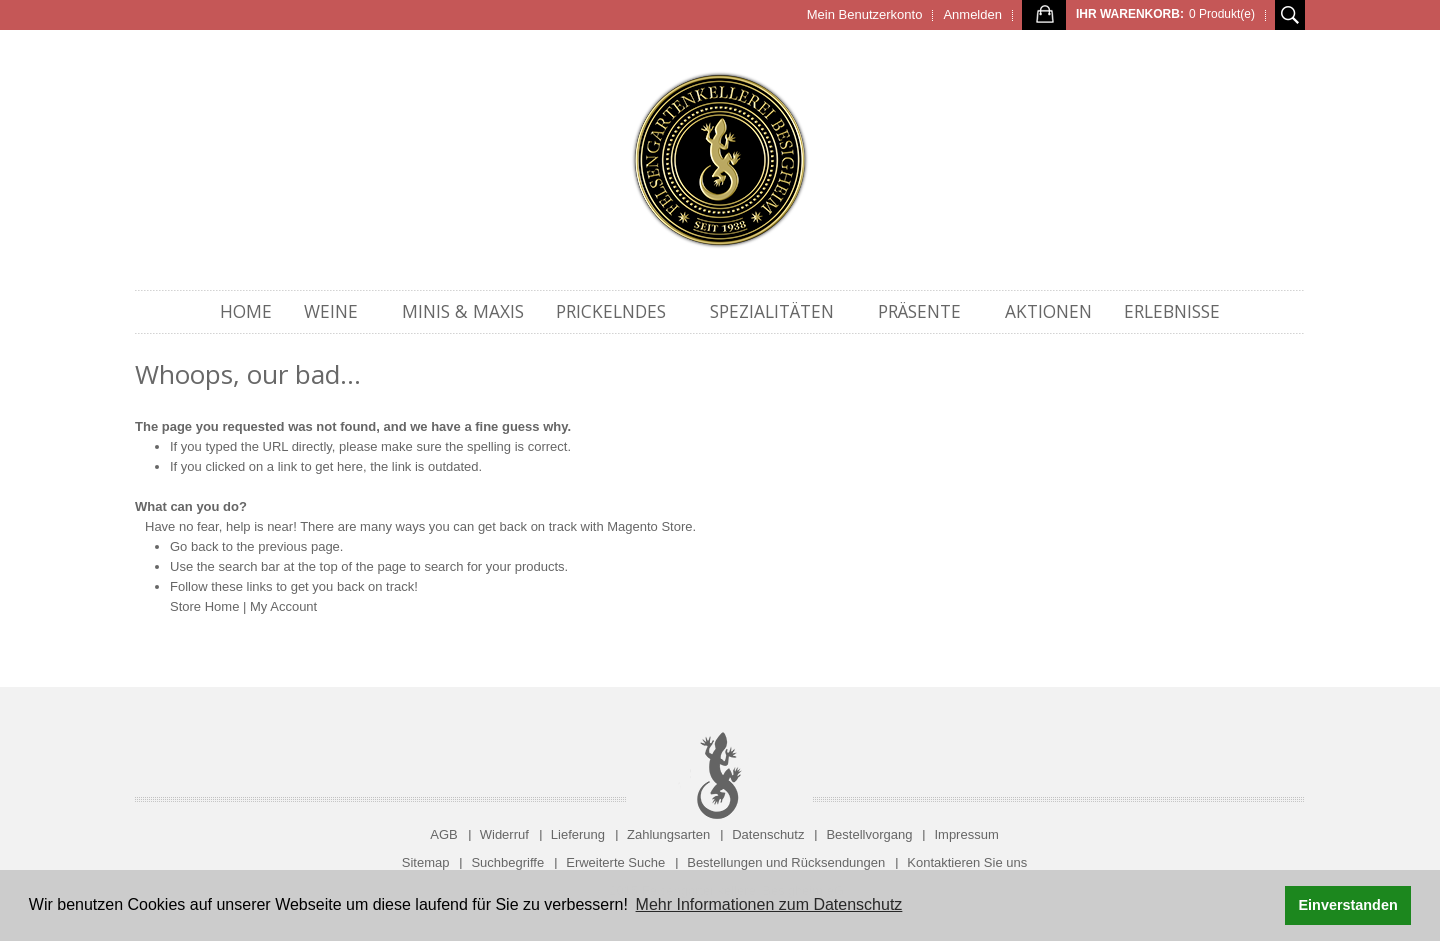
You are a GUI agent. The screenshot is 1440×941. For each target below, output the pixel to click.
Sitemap (426, 862)
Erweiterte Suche (615, 862)
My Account (283, 606)
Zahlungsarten (668, 834)
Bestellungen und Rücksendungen (786, 862)
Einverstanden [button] (1348, 905)
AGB (443, 834)
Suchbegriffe (507, 862)
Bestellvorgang (869, 834)
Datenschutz (768, 834)
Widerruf (504, 834)
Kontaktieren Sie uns (967, 862)
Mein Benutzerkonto (865, 14)
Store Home (204, 606)
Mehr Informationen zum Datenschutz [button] (769, 904)
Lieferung (578, 834)
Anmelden (972, 14)
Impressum (966, 834)
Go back (194, 546)
